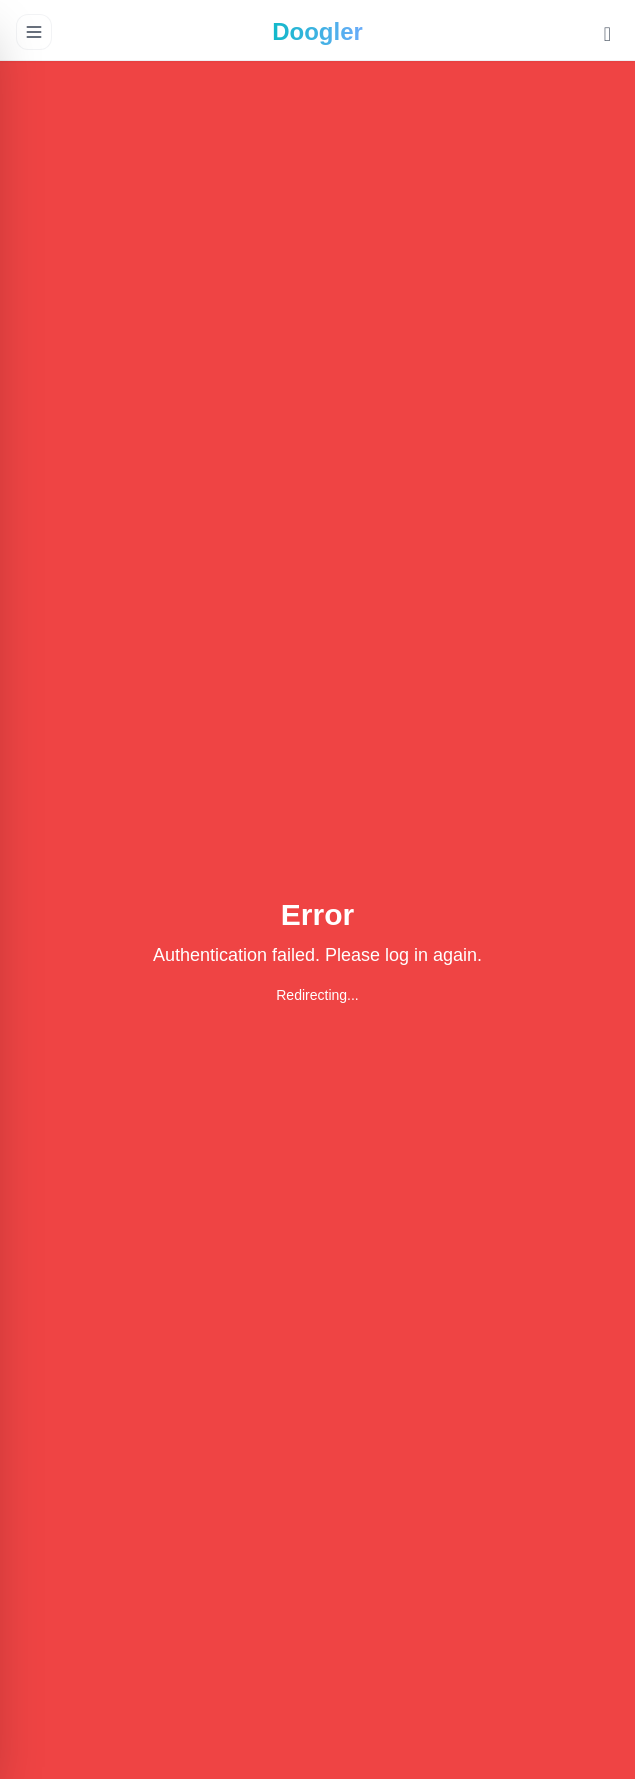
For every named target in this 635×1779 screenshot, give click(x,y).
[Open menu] (34, 32)
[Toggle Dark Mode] (607, 36)
